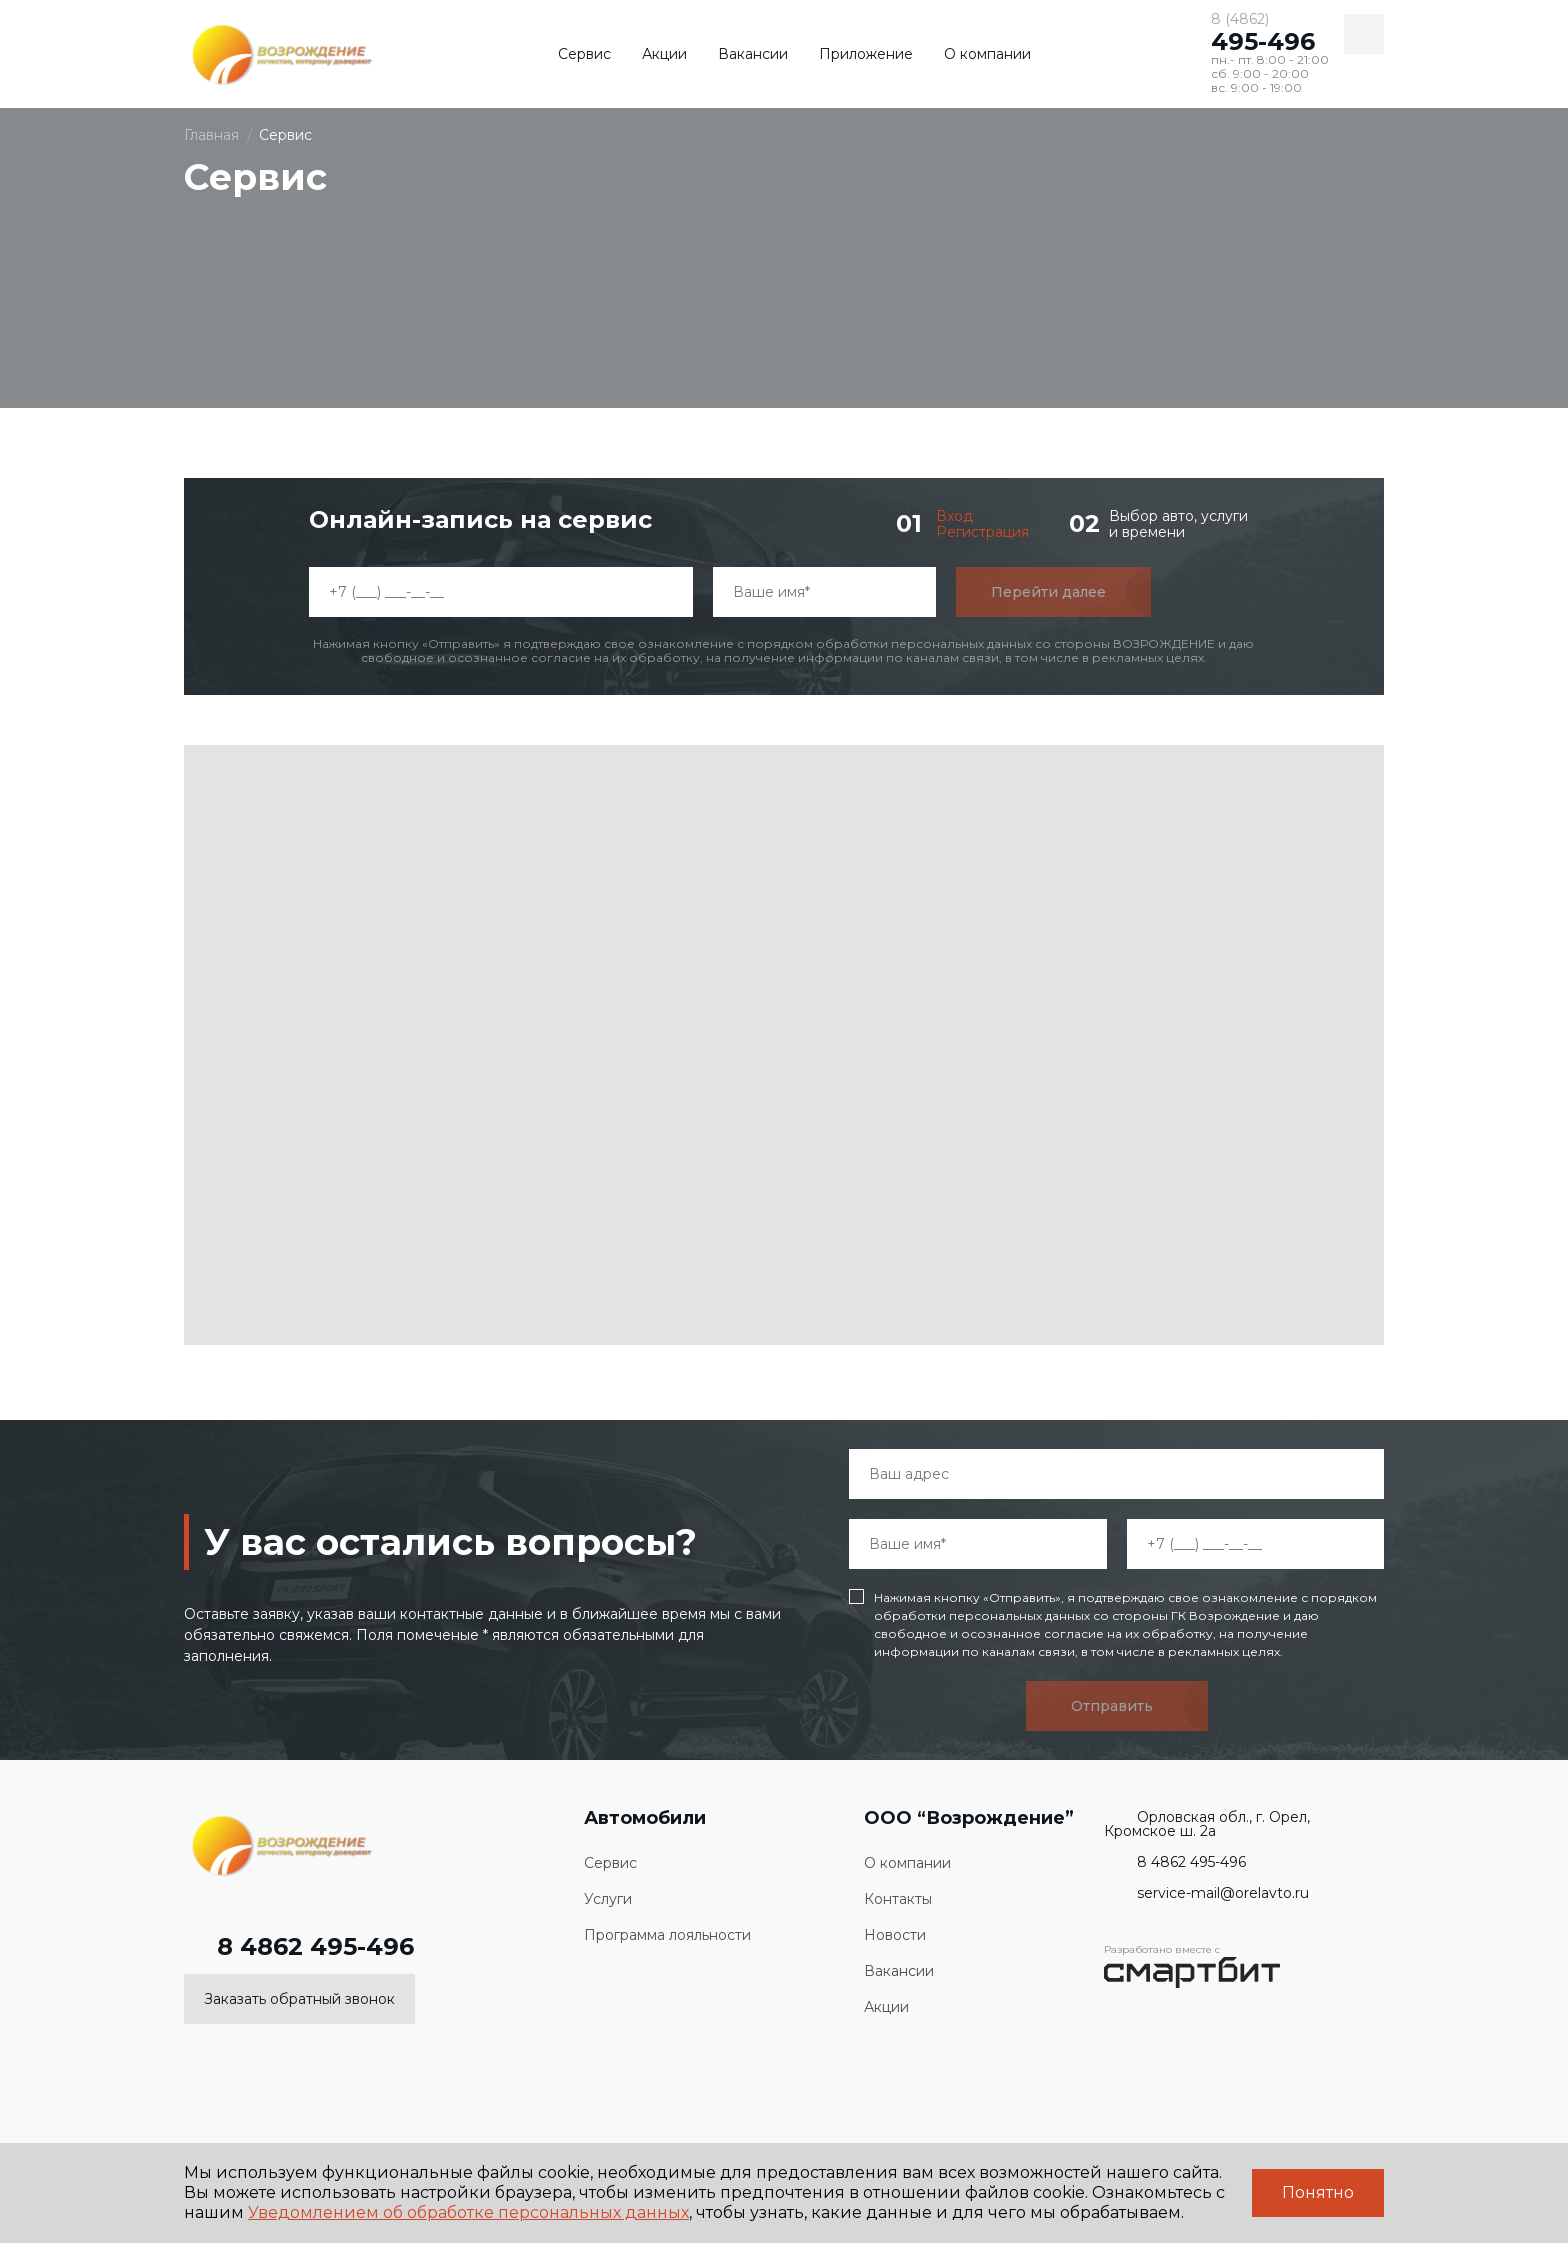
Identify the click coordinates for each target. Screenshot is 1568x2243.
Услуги (608, 1899)
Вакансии (753, 54)
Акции (664, 54)
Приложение (866, 54)
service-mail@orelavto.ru (1206, 1893)
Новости (895, 1935)
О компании (987, 54)
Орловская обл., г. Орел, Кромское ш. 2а (1207, 1824)
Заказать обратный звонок (299, 1999)
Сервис (584, 54)
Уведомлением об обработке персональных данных (468, 2212)
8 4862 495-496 (299, 1947)
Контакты (898, 1899)
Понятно (1318, 2192)
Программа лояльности (667, 1935)
